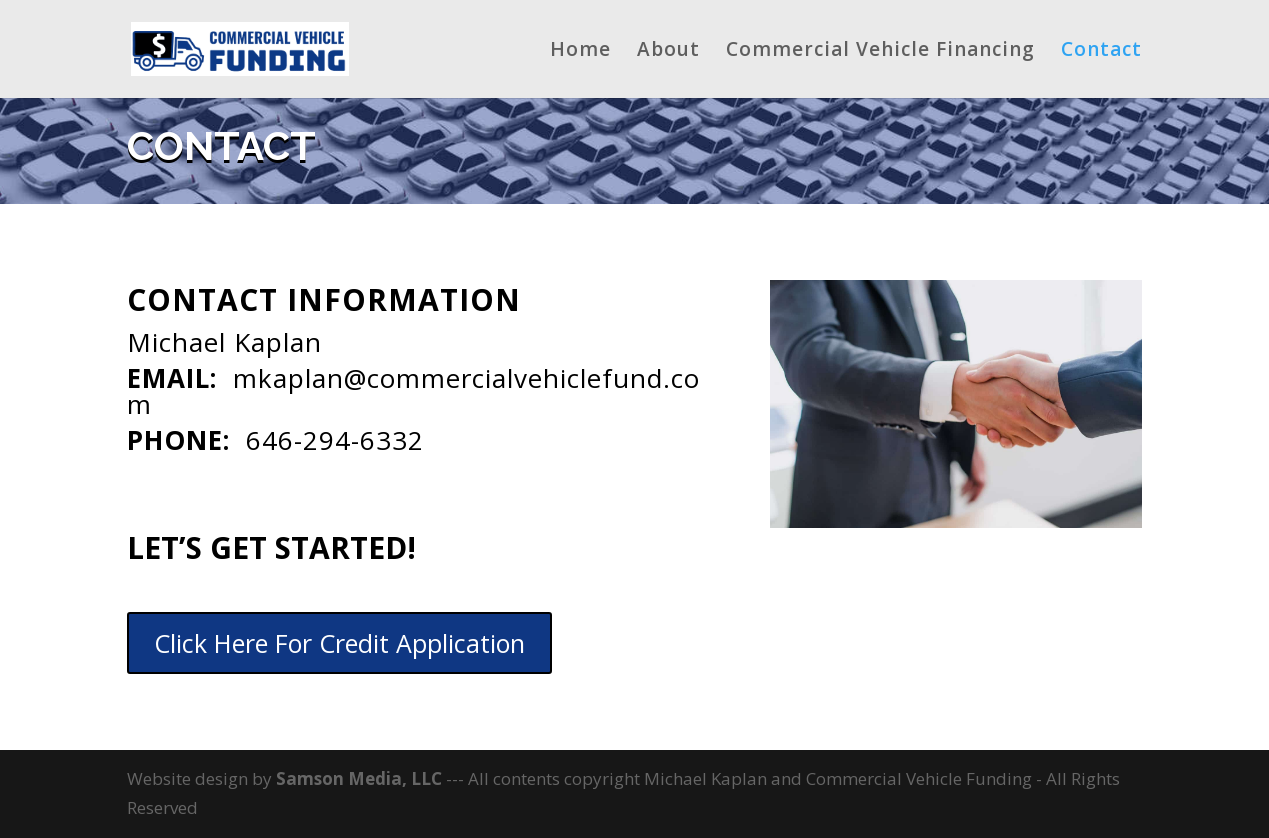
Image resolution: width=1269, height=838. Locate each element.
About (668, 52)
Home (580, 52)
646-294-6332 (335, 440)
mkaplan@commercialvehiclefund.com (413, 391)
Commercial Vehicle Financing (880, 52)
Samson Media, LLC (361, 778)
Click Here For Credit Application (339, 643)
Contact (1101, 52)
